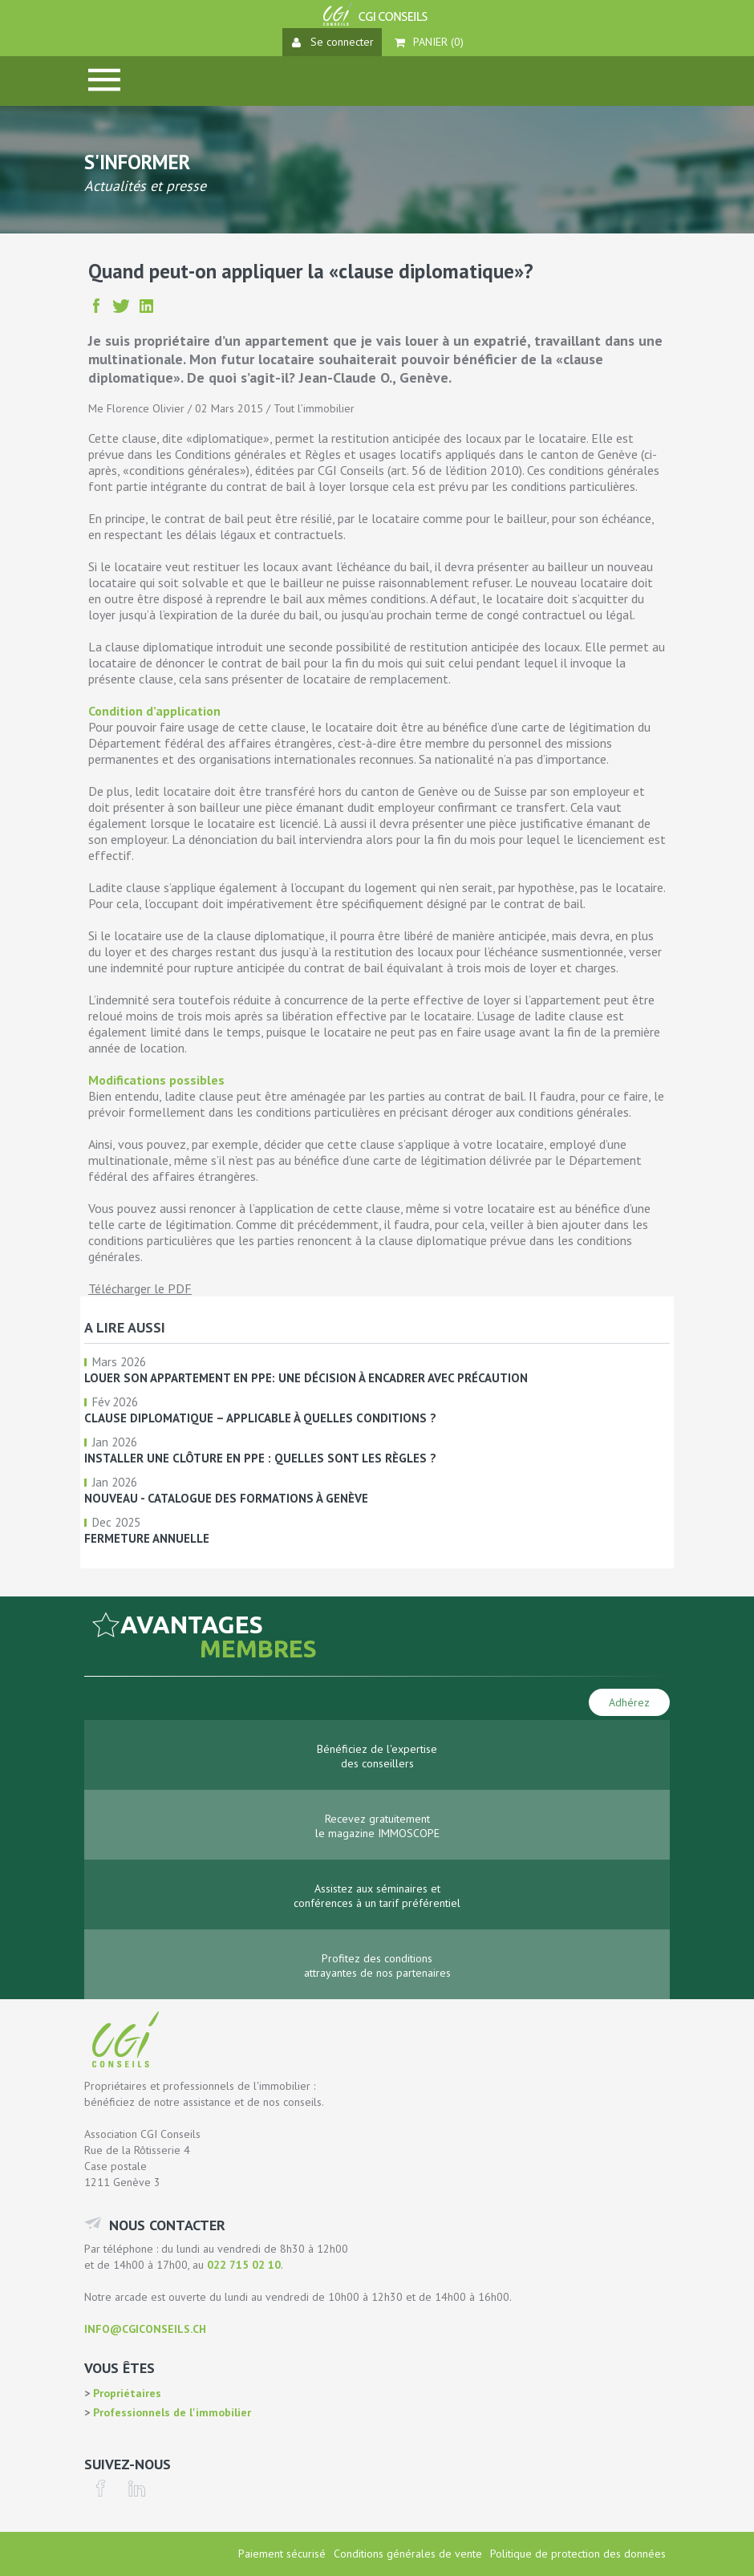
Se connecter (333, 41)
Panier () (429, 41)
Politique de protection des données (578, 2553)
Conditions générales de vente (408, 2553)
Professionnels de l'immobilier (170, 2412)
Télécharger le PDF (140, 1288)
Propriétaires (125, 2393)
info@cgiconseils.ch (145, 2329)
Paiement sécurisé (282, 2553)
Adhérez (629, 1702)
